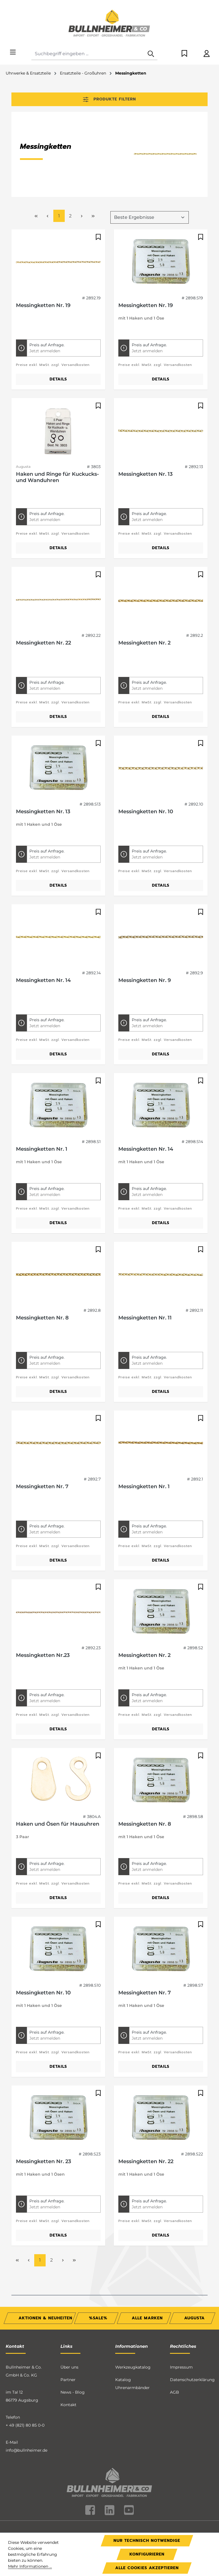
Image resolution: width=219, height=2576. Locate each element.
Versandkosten (130, 2494)
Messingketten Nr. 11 (145, 1275)
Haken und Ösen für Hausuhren (57, 1781)
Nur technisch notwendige (146, 2541)
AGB (174, 2349)
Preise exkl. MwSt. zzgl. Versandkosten (53, 321)
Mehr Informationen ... (30, 2566)
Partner (68, 2337)
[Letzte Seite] (93, 173)
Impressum (181, 2324)
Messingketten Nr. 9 (144, 937)
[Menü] (13, 52)
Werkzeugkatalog (133, 2324)
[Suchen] (150, 54)
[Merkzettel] (184, 54)
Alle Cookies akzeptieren (147, 2568)
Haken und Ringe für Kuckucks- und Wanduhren (57, 434)
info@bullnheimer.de (26, 2407)
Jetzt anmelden (44, 307)
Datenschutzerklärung (192, 2337)
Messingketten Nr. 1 (41, 1106)
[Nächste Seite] (82, 173)
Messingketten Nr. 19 (43, 262)
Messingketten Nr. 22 (43, 600)
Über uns (69, 2324)
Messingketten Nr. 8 (42, 1275)
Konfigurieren (147, 2554)
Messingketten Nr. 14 (43, 937)
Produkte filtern (109, 99)
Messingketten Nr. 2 (144, 600)
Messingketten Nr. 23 (43, 2118)
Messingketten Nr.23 (43, 1612)
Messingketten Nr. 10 (145, 768)
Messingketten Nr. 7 (42, 1443)
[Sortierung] (149, 174)
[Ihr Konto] (206, 54)
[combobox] (88, 54)
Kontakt (68, 2362)
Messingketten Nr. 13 (145, 431)
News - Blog (72, 2349)
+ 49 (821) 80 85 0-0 (25, 2382)
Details (58, 336)
